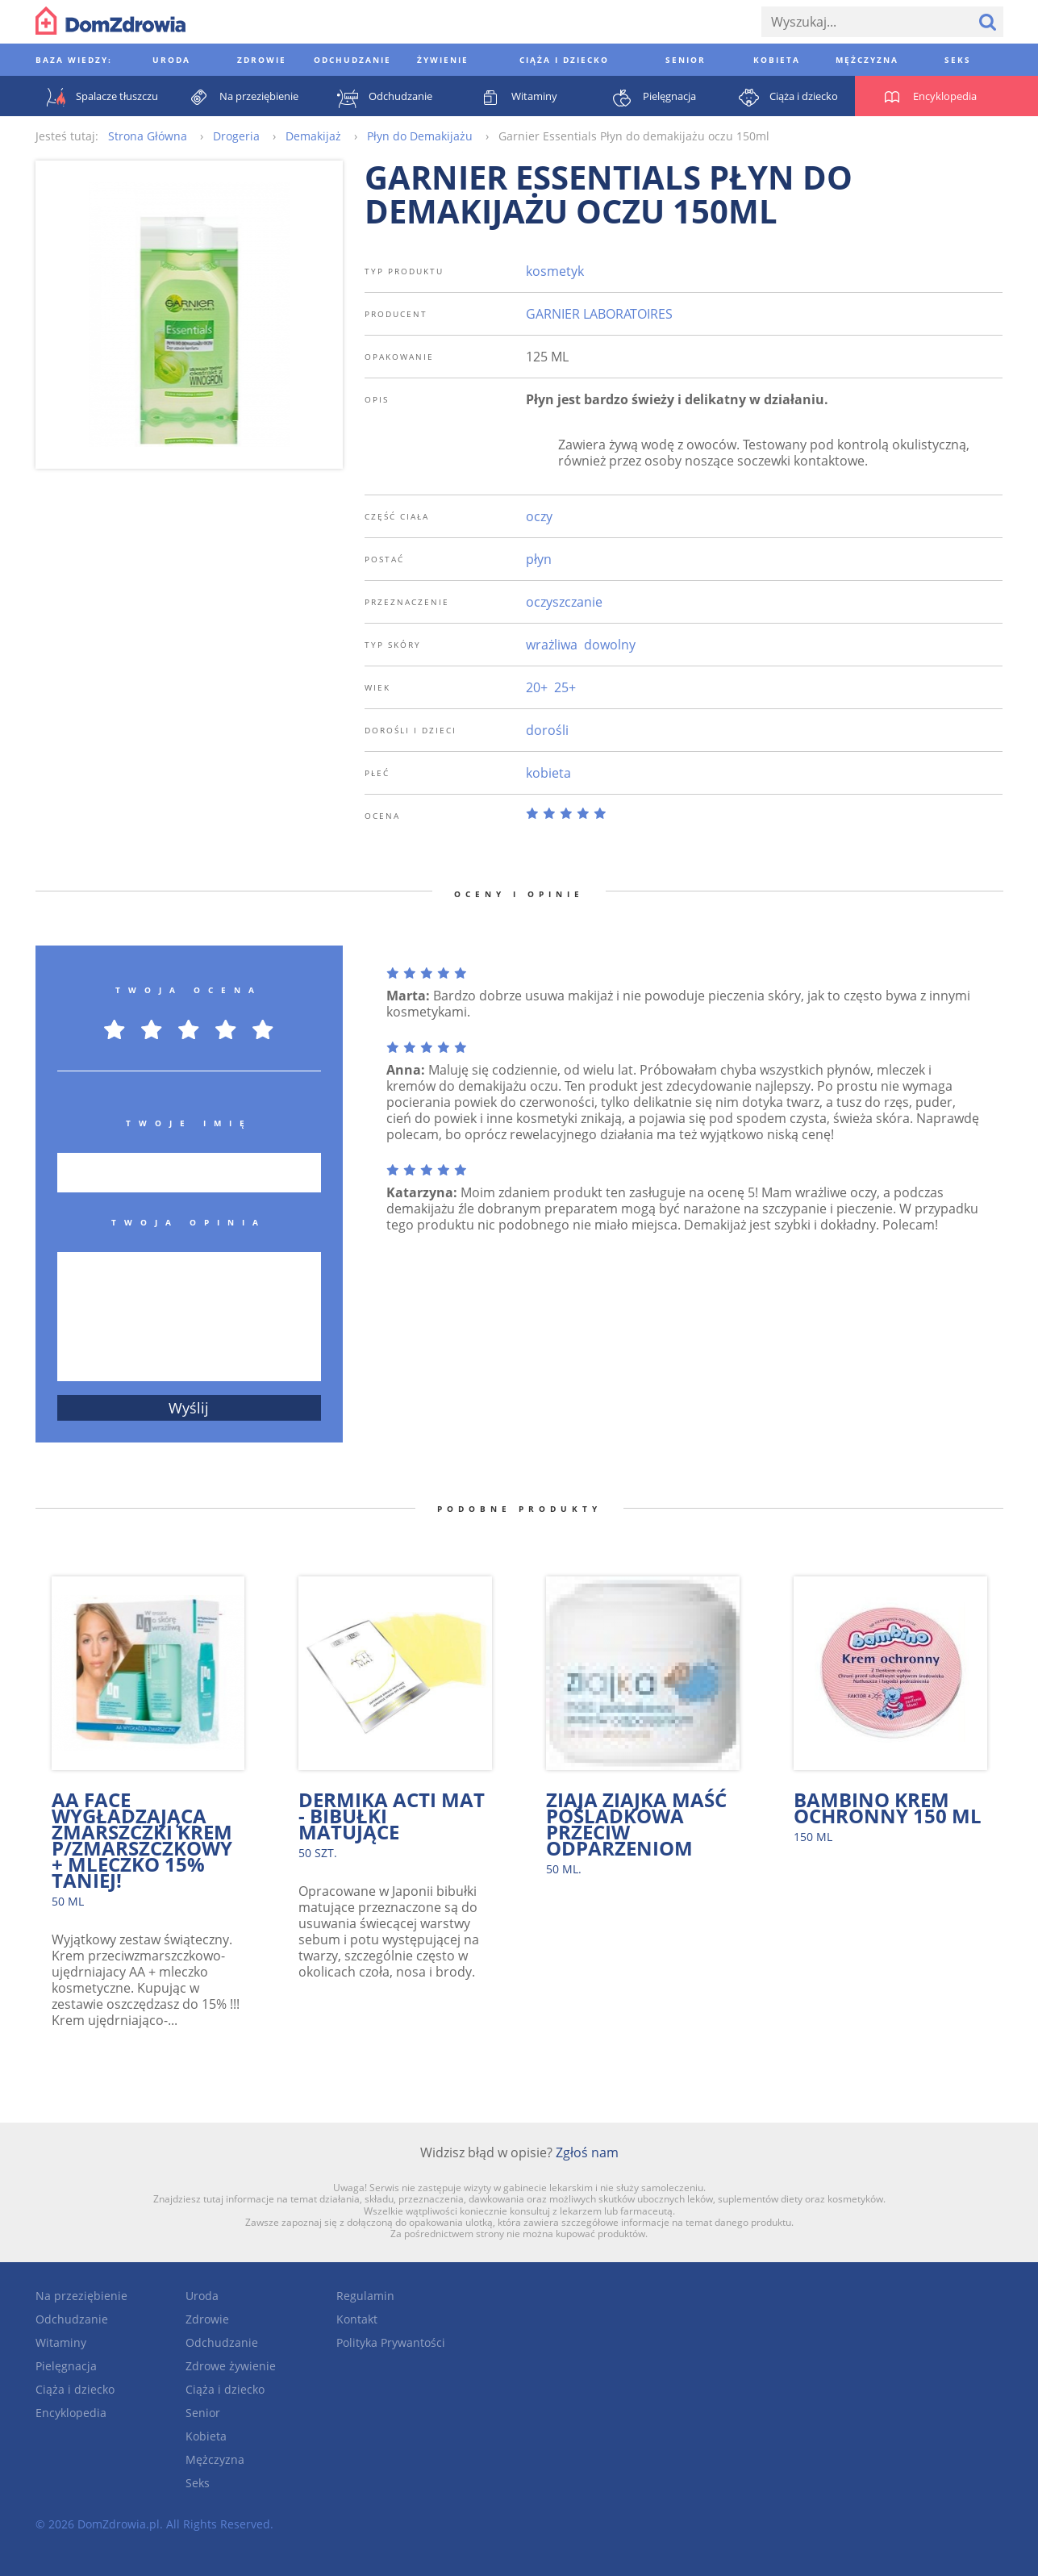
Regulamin (365, 2295)
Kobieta (206, 2436)
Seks (198, 2482)
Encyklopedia (70, 2412)
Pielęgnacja (66, 2366)
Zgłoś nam (587, 2152)
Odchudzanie (71, 2319)
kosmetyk (555, 271)
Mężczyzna (215, 2459)
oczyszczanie (564, 602)
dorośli (547, 730)
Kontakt (356, 2319)
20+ (537, 687)
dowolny (610, 644)
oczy (539, 516)
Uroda (202, 2295)
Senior (203, 2412)
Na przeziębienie (81, 2295)
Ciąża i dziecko (75, 2389)
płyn (539, 559)
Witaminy (60, 2342)
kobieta (548, 773)
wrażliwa (551, 644)
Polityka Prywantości (390, 2342)
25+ (565, 687)
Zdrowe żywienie (231, 2366)
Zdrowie (207, 2319)
